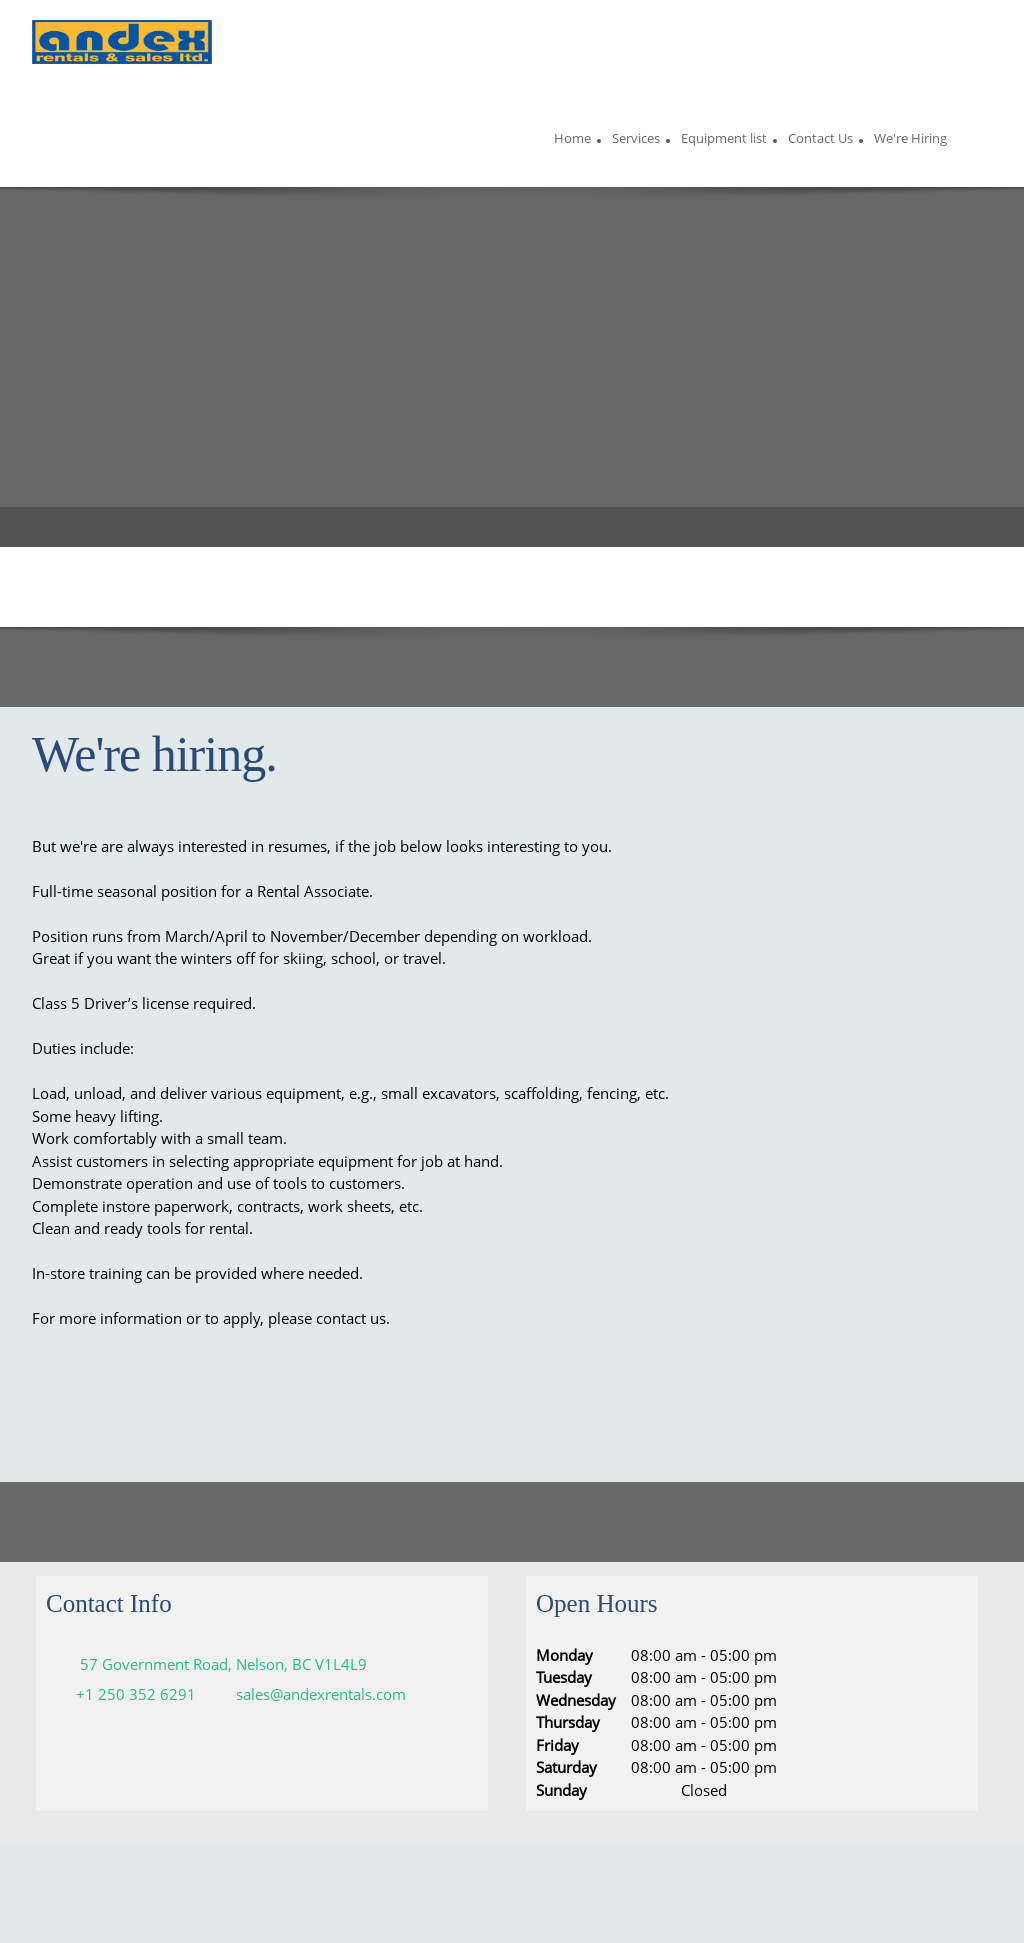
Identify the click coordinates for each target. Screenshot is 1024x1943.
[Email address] (311, 1694)
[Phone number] (126, 1694)
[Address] (211, 1664)
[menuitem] (572, 141)
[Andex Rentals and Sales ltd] (122, 45)
